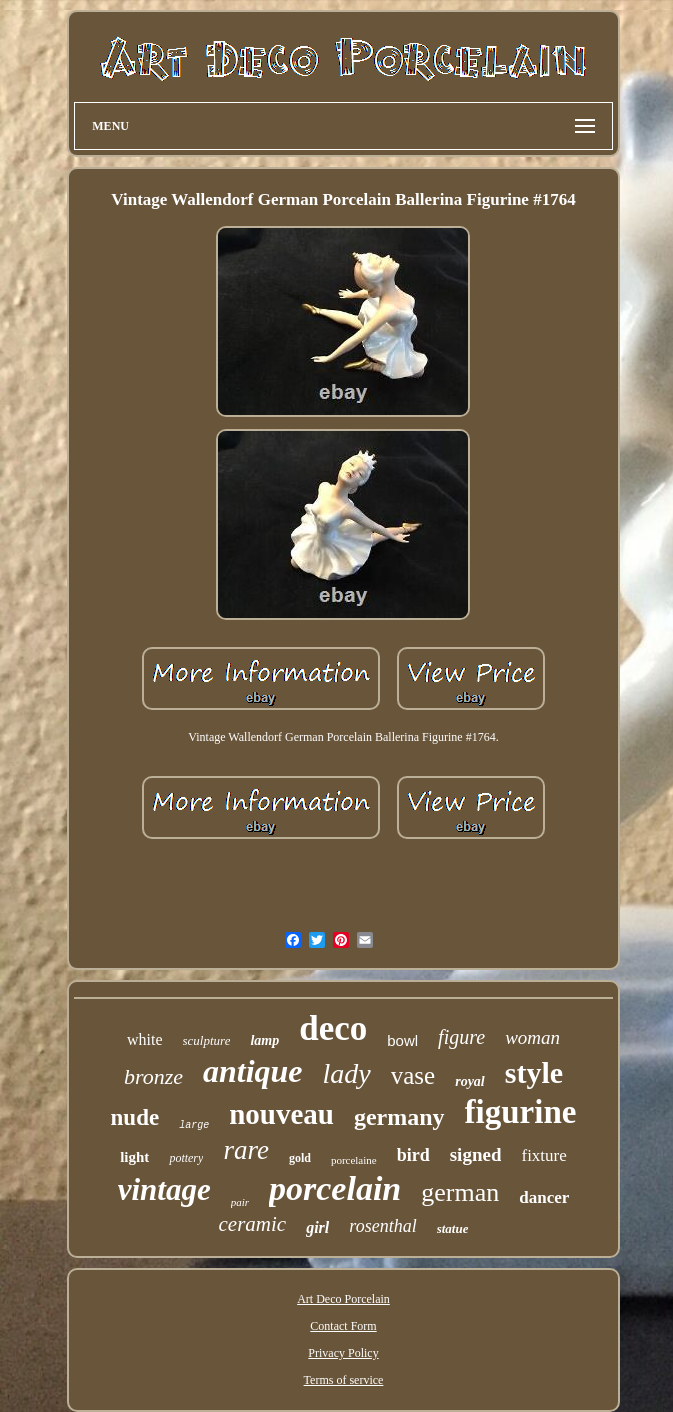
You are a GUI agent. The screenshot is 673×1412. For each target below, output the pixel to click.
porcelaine (354, 1160)
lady (347, 1073)
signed (476, 1154)
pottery (186, 1158)
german (460, 1192)
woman (532, 1037)
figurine (521, 1112)
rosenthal (382, 1226)
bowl (402, 1040)
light (134, 1157)
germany (399, 1117)
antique (253, 1071)
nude (135, 1117)
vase (413, 1075)
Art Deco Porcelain (343, 1299)
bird (413, 1155)
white (145, 1039)
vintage (164, 1189)
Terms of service (344, 1380)
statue (453, 1228)
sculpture (207, 1040)
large (194, 1125)
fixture (543, 1155)
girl (317, 1227)
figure (461, 1037)
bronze (153, 1076)
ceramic (253, 1224)
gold (300, 1158)
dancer (544, 1197)
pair (240, 1202)
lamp (264, 1040)
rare (246, 1150)
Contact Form (343, 1326)
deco (333, 1028)
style (534, 1072)
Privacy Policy (343, 1353)
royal (470, 1081)
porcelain (335, 1188)
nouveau (281, 1114)
